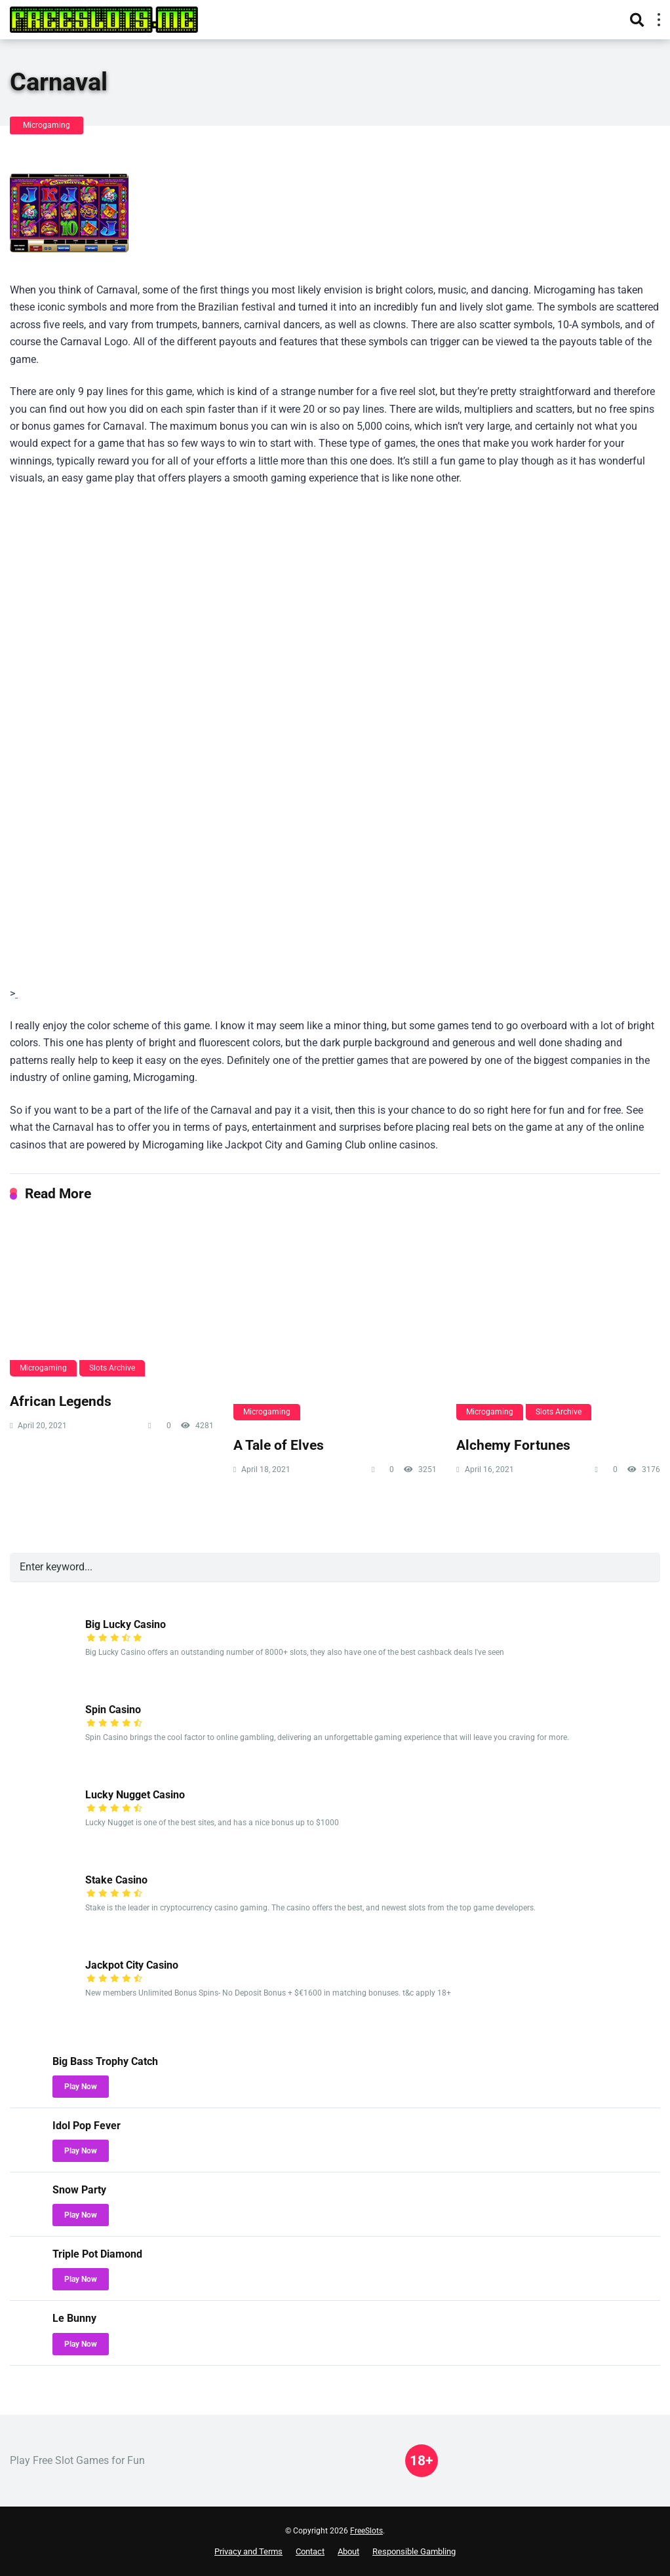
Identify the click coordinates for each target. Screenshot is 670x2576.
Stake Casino (116, 1880)
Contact (310, 2551)
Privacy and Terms (248, 2551)
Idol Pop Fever (86, 2125)
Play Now (80, 2086)
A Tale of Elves (278, 1445)
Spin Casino (113, 1709)
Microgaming (46, 125)
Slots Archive (112, 1368)
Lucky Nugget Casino (135, 1795)
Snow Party (79, 2190)
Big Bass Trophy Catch (105, 2061)
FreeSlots (366, 2530)
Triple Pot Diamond (97, 2254)
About (348, 2551)
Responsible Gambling (414, 2551)
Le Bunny (74, 2318)
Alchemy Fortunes (513, 1445)
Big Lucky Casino (125, 1624)
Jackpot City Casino (131, 1965)
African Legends (60, 1401)
